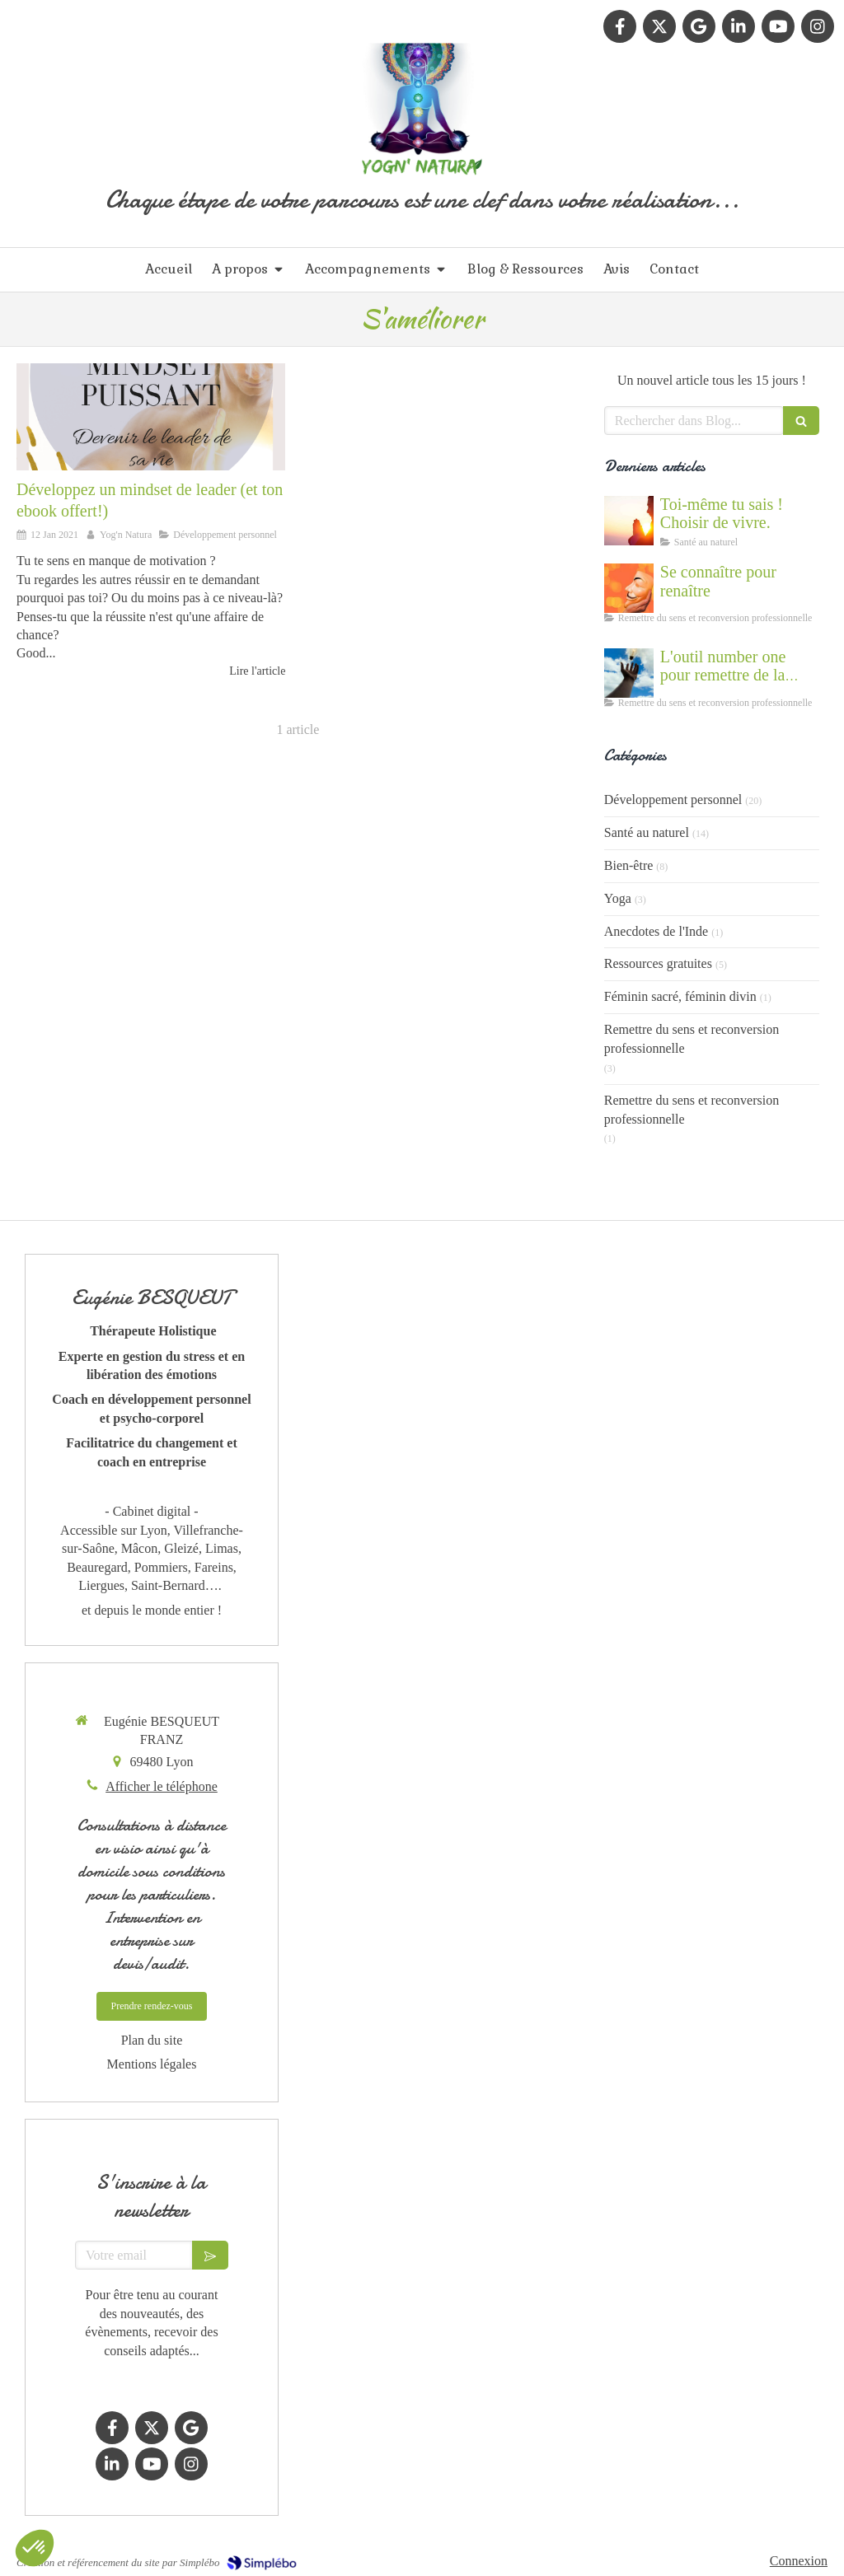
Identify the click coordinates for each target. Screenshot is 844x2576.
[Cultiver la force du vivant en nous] (629, 520)
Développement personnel (673, 799)
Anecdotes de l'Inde (656, 931)
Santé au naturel (646, 832)
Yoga (617, 898)
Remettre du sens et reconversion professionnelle (691, 1038)
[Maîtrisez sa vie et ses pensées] (150, 417)
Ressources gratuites (658, 963)
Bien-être (629, 865)
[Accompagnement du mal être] (629, 673)
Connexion (799, 2561)
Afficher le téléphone (162, 1786)
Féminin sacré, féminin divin (680, 996)
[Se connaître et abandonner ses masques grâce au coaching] (629, 588)
